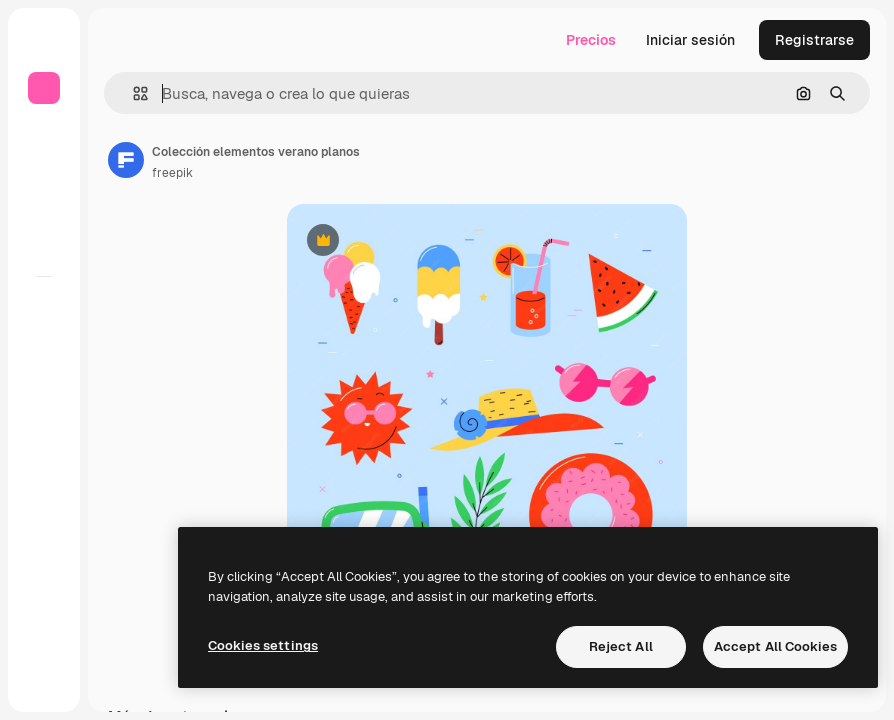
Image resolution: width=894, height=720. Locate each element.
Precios (591, 40)
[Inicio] (44, 136)
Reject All (621, 646)
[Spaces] (44, 345)
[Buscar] (44, 172)
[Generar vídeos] (44, 417)
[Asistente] (44, 489)
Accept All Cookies (775, 646)
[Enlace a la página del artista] (126, 160)
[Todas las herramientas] (44, 309)
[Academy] (44, 644)
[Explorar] (44, 244)
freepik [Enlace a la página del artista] (172, 173)
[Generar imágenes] (44, 381)
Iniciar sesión (690, 40)
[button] (132, 93)
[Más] (44, 680)
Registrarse (814, 40)
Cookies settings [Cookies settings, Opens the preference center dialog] (263, 645)
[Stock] (44, 208)
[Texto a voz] (44, 453)
